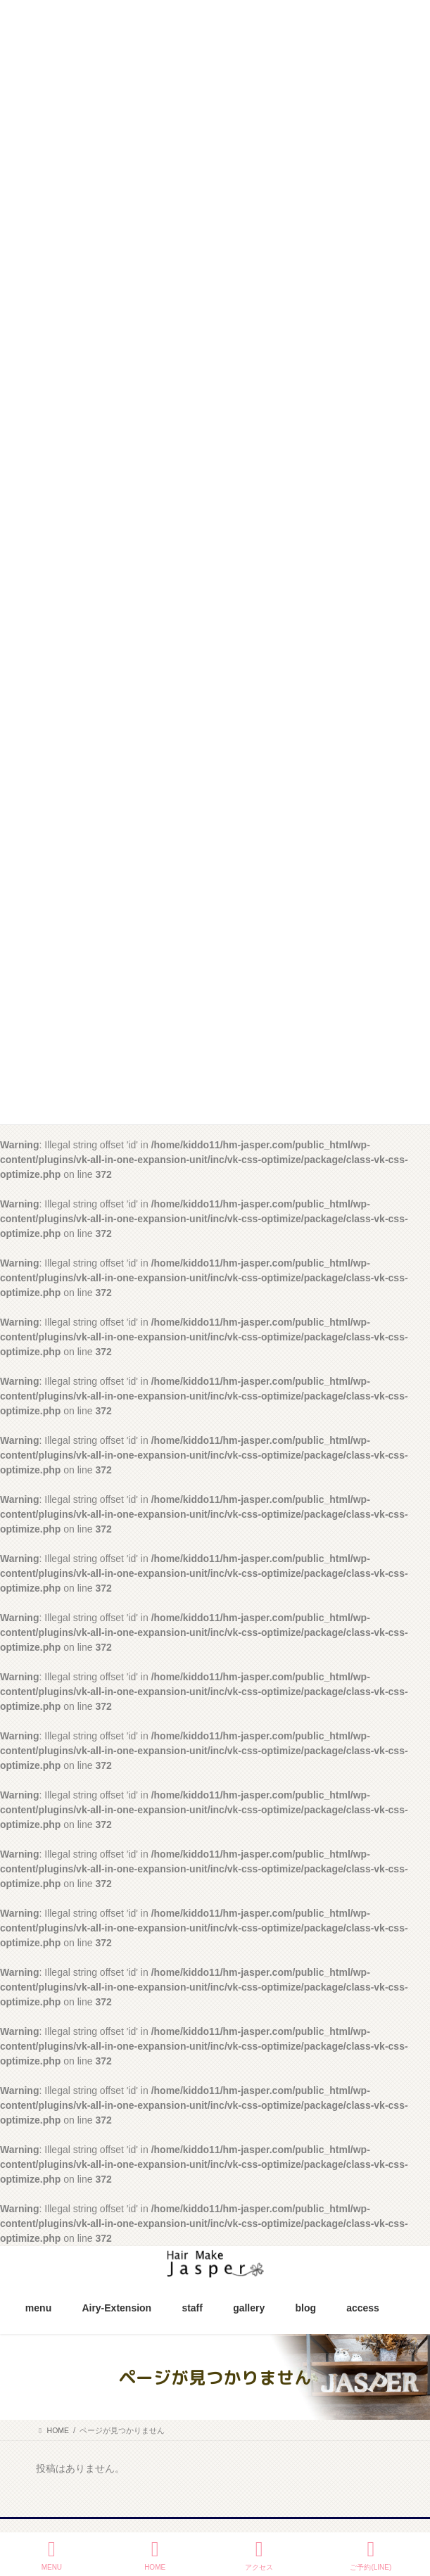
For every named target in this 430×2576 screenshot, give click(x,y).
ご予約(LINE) (370, 2555)
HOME (154, 2555)
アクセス (259, 2555)
